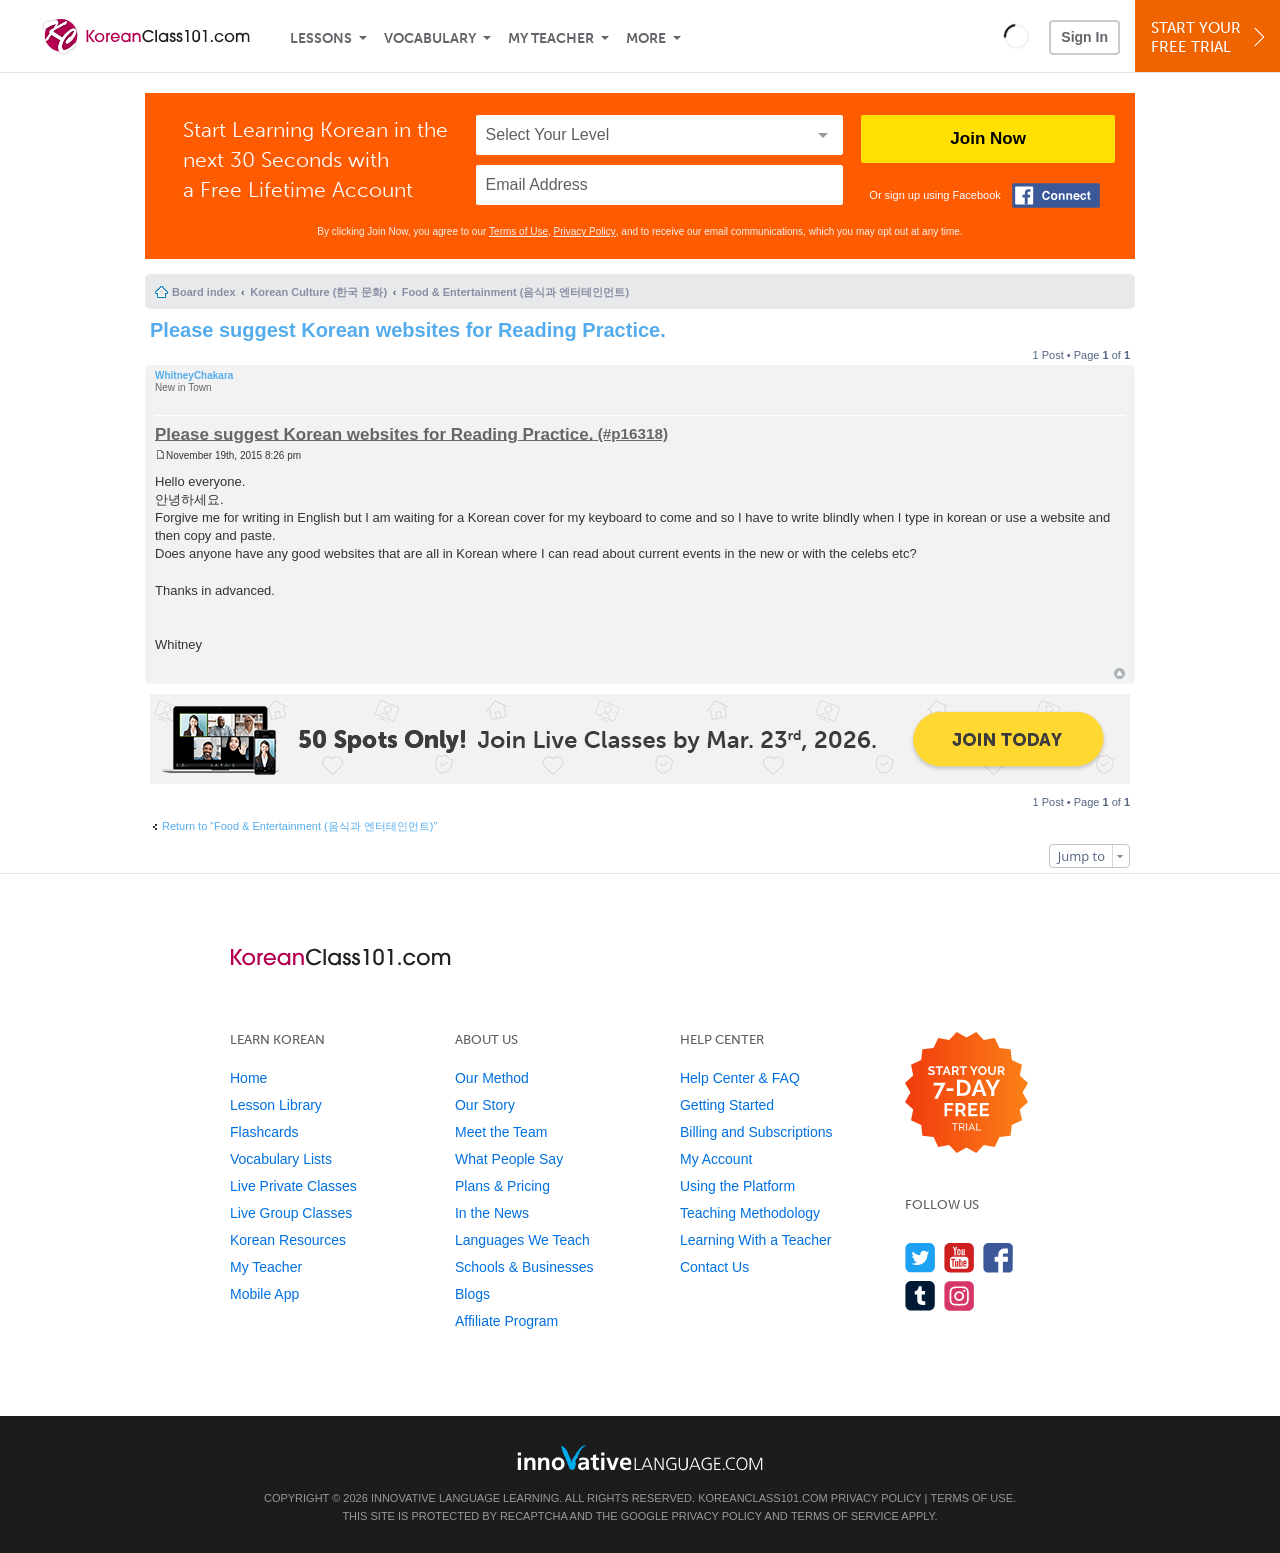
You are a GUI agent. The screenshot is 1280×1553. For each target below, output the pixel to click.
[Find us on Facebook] (998, 1257)
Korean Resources (288, 1240)
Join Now (988, 138)
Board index (204, 292)
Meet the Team (501, 1132)
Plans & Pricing (502, 1186)
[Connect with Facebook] (1056, 195)
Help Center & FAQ (740, 1078)
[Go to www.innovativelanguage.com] (640, 1457)
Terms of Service (845, 1516)
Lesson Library (276, 1105)
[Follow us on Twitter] (920, 1257)
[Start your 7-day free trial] (966, 1093)
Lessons (321, 38)
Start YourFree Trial (1210, 37)
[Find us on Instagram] (959, 1295)
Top (1119, 673)
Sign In (1084, 37)
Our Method (492, 1078)
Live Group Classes (291, 1213)
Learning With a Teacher (756, 1240)
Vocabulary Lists (281, 1159)
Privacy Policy (585, 231)
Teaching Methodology (750, 1213)
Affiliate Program (506, 1321)
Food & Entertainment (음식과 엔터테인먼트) (515, 292)
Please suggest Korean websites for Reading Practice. (408, 330)
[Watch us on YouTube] (959, 1257)
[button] (1016, 36)
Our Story (485, 1105)
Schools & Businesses (524, 1267)
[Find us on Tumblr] (920, 1295)
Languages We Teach (522, 1240)
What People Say (509, 1159)
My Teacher (551, 38)
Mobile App (264, 1294)
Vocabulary (430, 38)
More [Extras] (646, 38)
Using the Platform (737, 1186)
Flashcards (264, 1132)
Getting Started (727, 1105)
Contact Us (714, 1267)
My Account (716, 1159)
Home (248, 1078)
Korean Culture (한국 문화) (318, 292)
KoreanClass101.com (763, 1498)
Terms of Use (518, 231)
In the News (492, 1213)
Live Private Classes (293, 1186)
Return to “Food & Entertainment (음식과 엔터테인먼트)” (299, 826)
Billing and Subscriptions (756, 1132)
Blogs (472, 1294)
